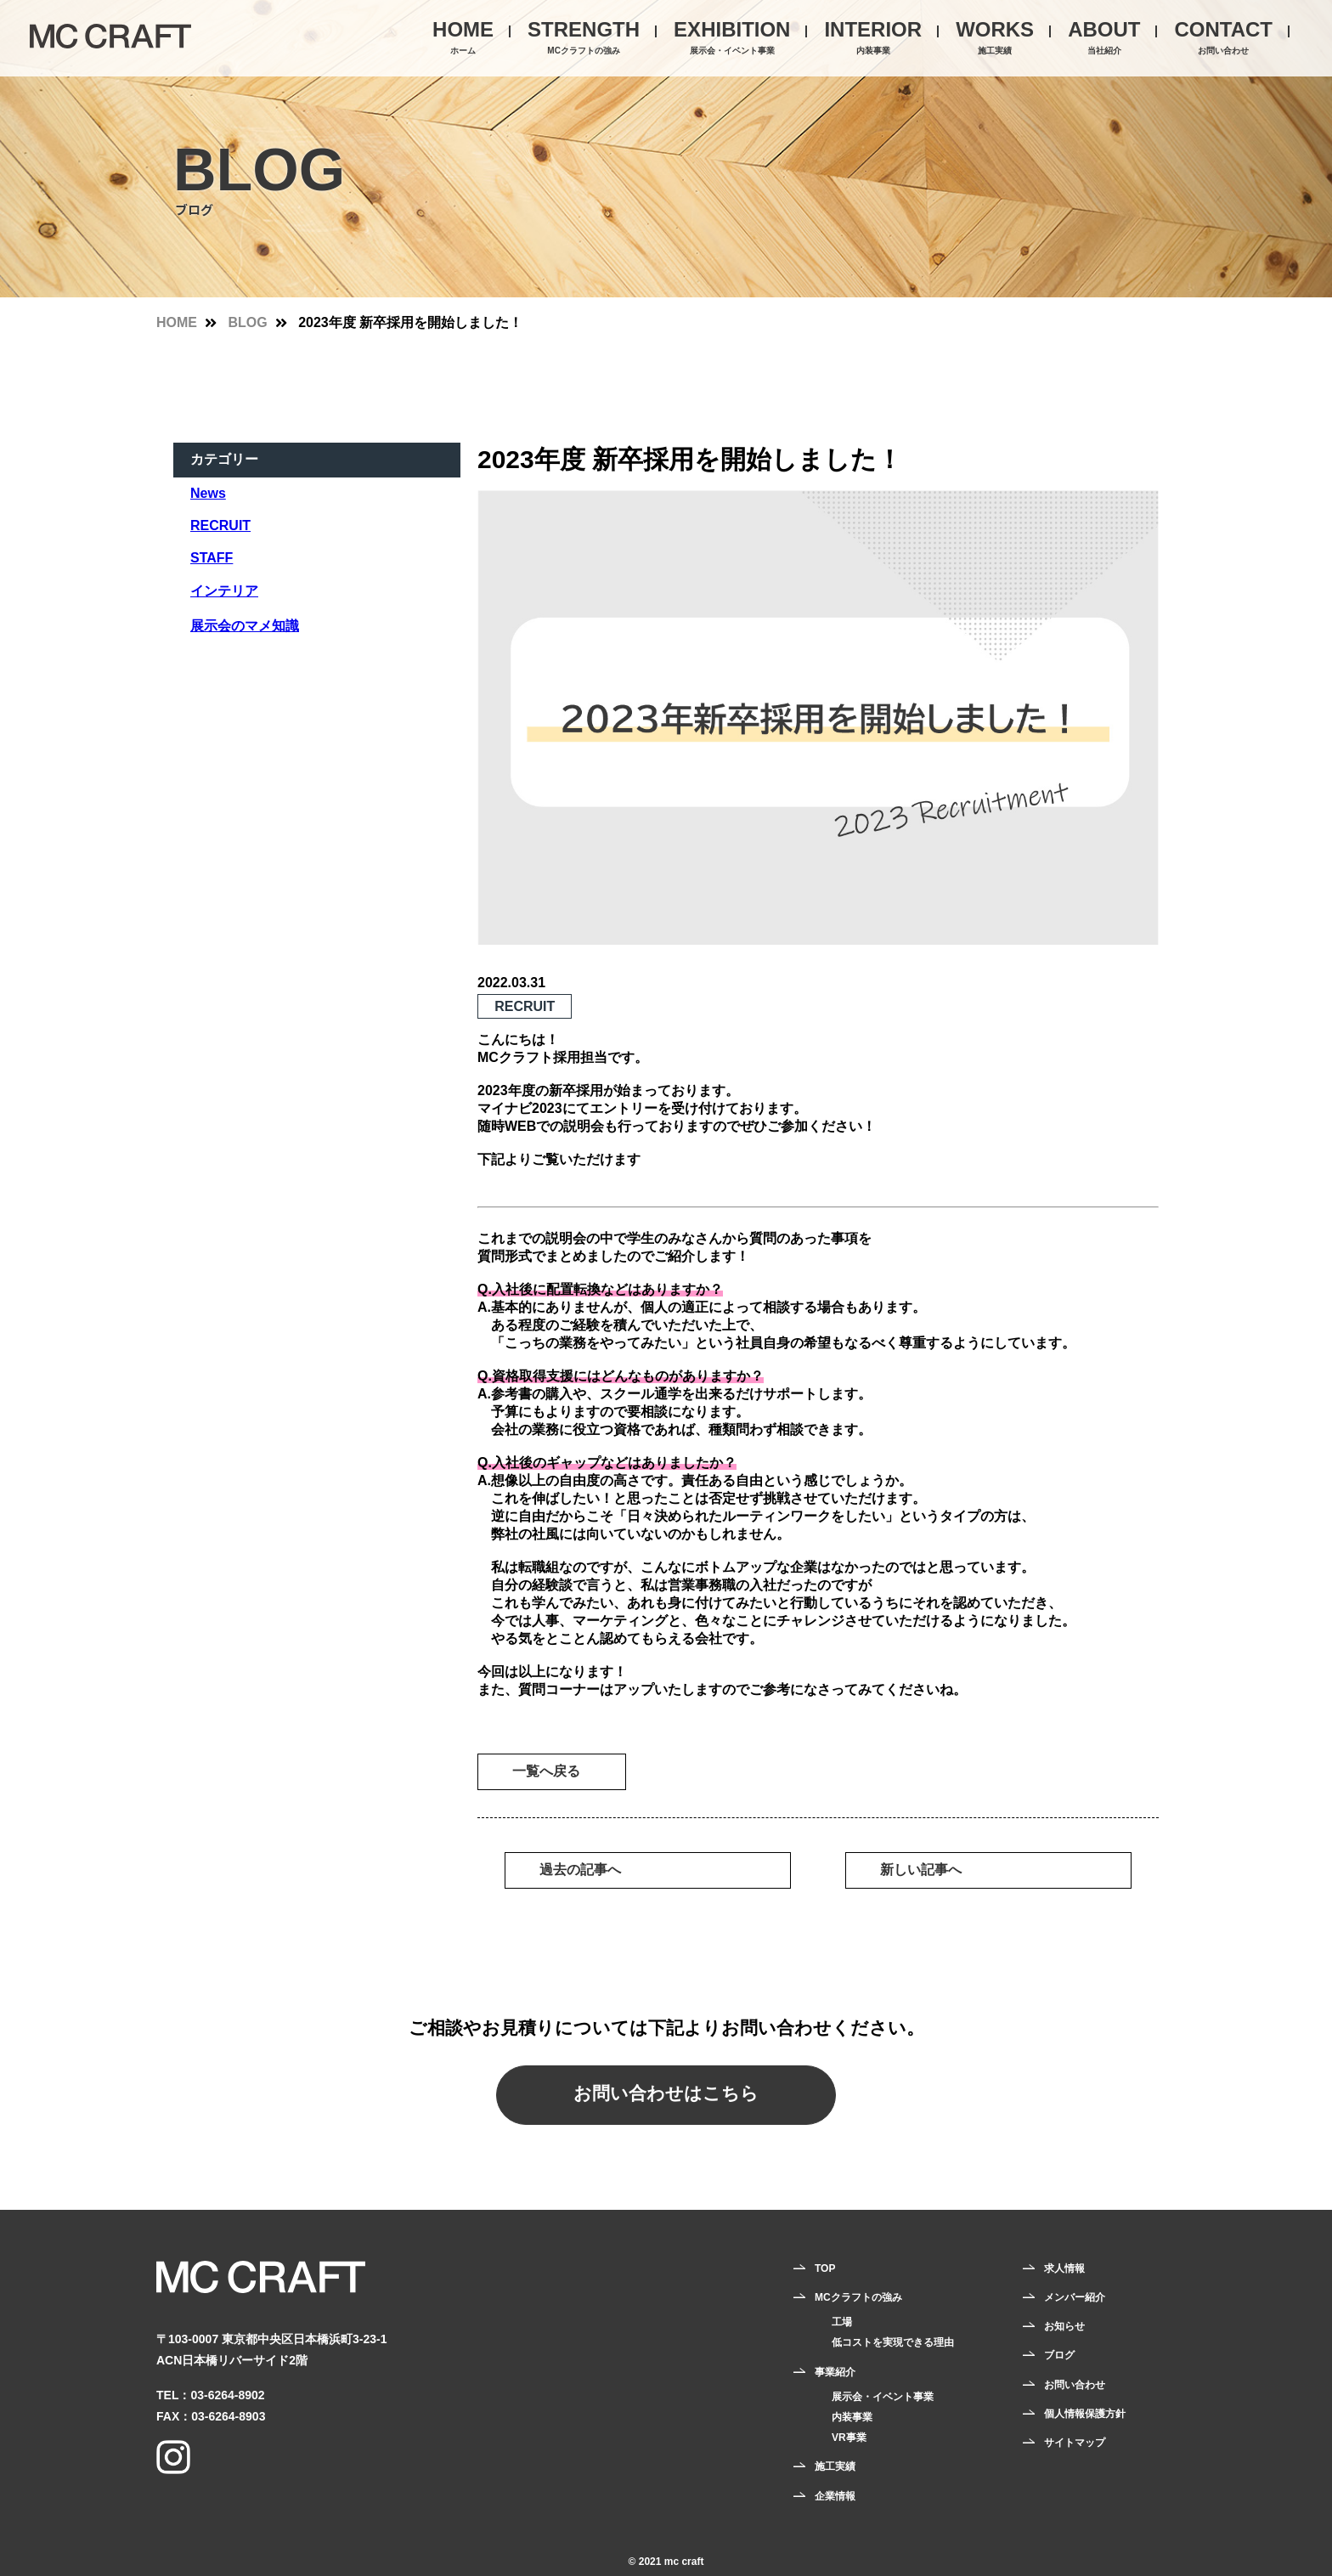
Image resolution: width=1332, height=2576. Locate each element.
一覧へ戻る (546, 1771)
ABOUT (1104, 38)
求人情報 (1064, 2268)
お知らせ (1064, 2326)
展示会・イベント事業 (883, 2397)
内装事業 (852, 2417)
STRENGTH (584, 38)
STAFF (211, 558)
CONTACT (1223, 38)
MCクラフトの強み (858, 2297)
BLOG (247, 322)
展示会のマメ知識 (244, 626)
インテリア (224, 591)
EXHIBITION (732, 38)
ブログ (1059, 2355)
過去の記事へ (580, 1869)
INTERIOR (873, 38)
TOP (825, 2268)
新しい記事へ (921, 1869)
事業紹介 (835, 2372)
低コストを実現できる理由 (893, 2342)
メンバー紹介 (1074, 2297)
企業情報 (835, 2496)
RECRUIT (220, 525)
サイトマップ (1074, 2443)
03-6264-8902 (227, 2395)
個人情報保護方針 (1085, 2414)
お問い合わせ (1074, 2385)
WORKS (995, 38)
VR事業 (849, 2437)
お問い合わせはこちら (666, 2093)
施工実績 (835, 2466)
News (208, 493)
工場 (842, 2322)
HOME (463, 38)
